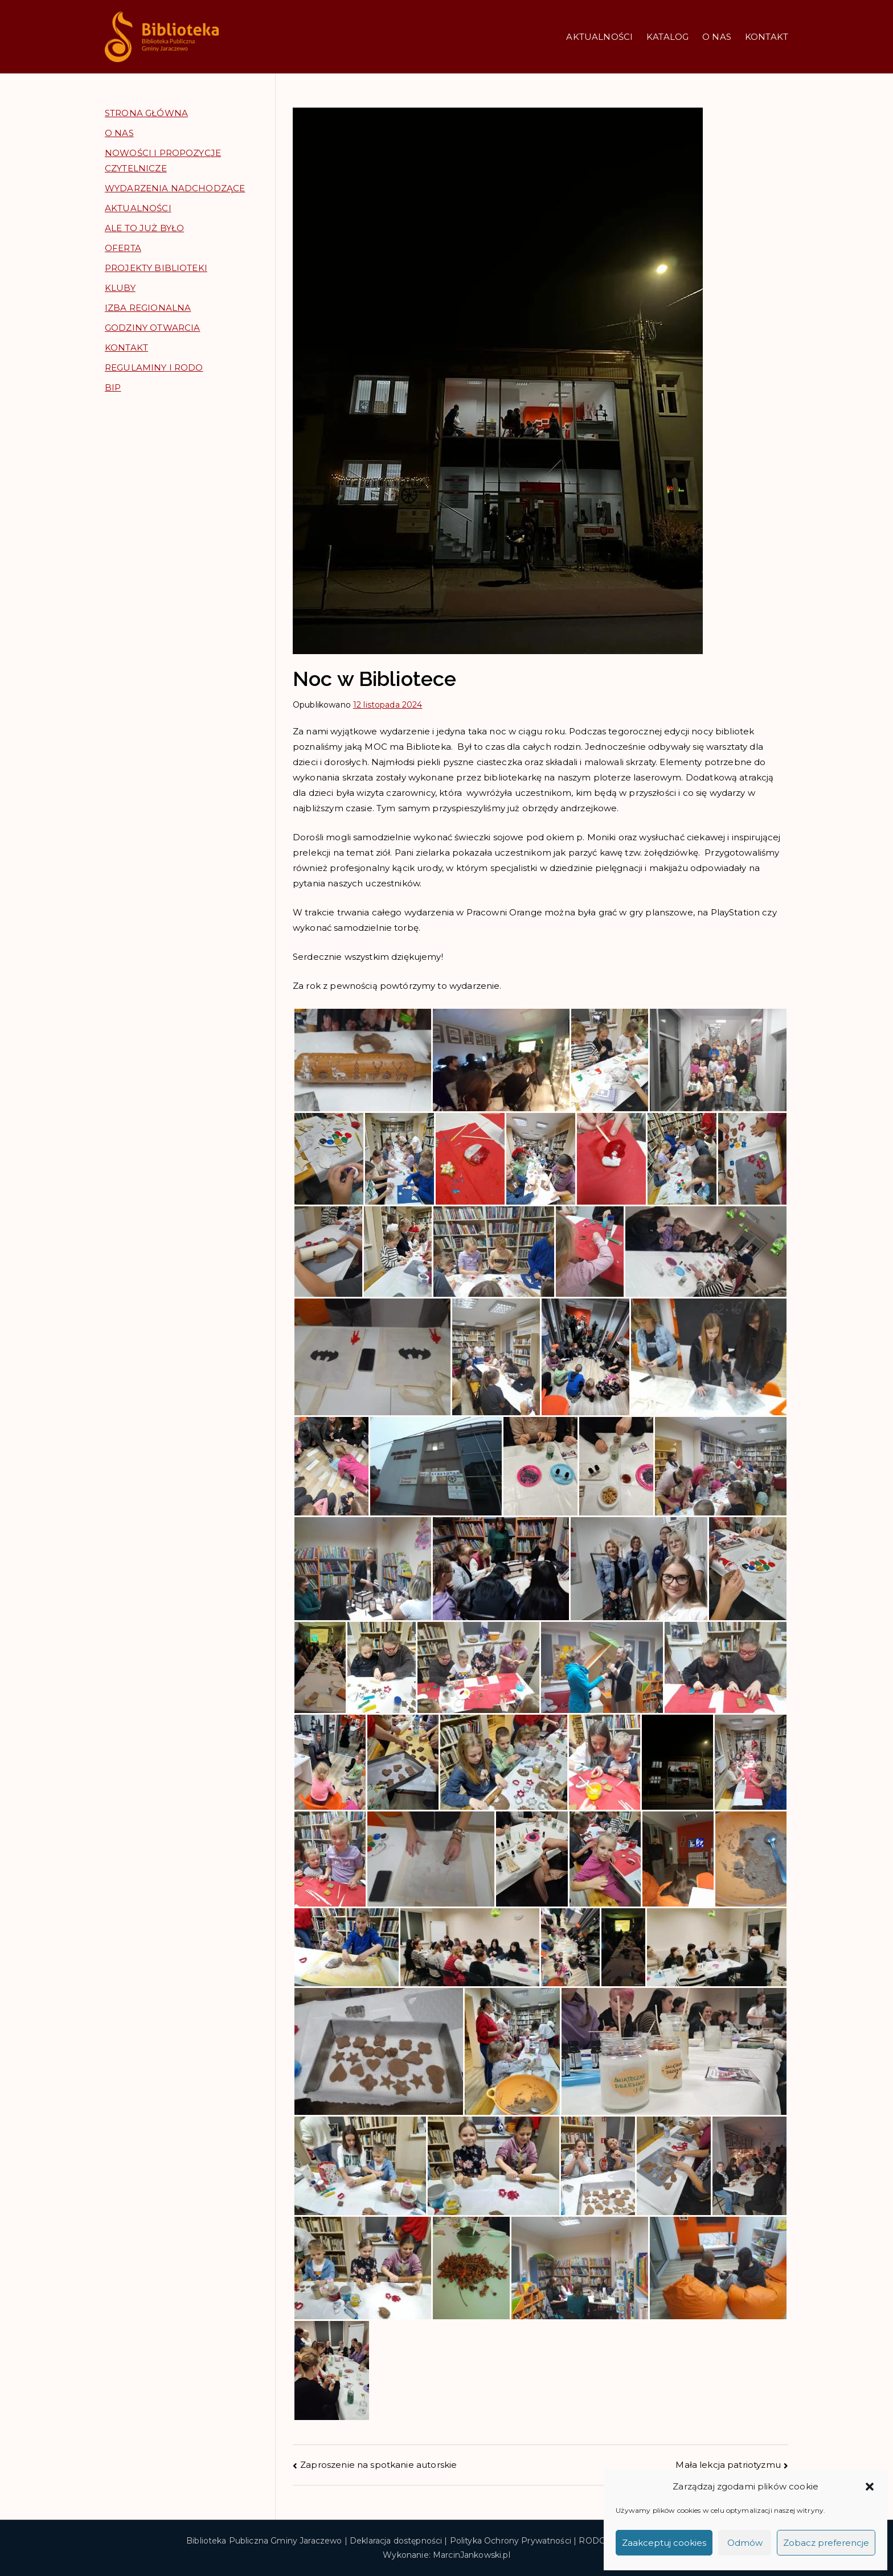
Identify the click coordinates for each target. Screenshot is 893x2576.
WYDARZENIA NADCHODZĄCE (175, 188)
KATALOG (667, 36)
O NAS (716, 36)
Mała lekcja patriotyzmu (727, 2464)
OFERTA (123, 248)
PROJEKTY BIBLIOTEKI (156, 267)
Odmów (745, 2542)
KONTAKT (766, 36)
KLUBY (120, 287)
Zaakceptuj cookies (664, 2542)
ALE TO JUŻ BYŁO (144, 228)
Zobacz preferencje (826, 2542)
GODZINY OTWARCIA (152, 327)
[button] (869, 2486)
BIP (113, 387)
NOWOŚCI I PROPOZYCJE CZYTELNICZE (163, 160)
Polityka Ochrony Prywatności (510, 2541)
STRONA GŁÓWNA (146, 113)
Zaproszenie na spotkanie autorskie (378, 2464)
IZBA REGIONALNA (148, 307)
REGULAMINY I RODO (154, 367)
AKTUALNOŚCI (599, 36)
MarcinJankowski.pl (471, 2555)
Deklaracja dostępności (396, 2541)
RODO (592, 2541)
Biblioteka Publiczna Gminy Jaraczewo (264, 2541)
